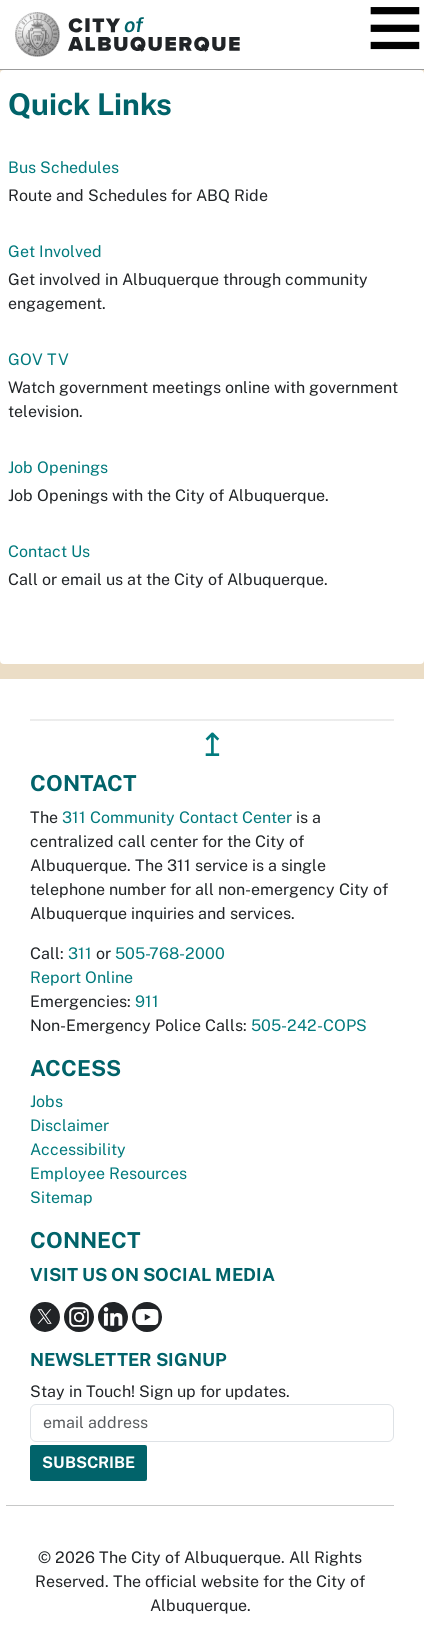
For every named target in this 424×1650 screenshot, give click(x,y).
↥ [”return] (212, 744)
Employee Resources (108, 1173)
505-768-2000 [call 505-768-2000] (170, 953)
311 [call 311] (80, 953)
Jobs (46, 1101)
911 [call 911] (147, 1001)
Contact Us (49, 551)
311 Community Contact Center (177, 817)
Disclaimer (69, 1125)
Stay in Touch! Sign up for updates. (160, 1391)
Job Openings (58, 467)
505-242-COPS (309, 1025)
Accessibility (78, 1149)
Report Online (81, 977)
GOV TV (38, 359)
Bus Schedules (63, 167)
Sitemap (61, 1197)
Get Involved (55, 251)
